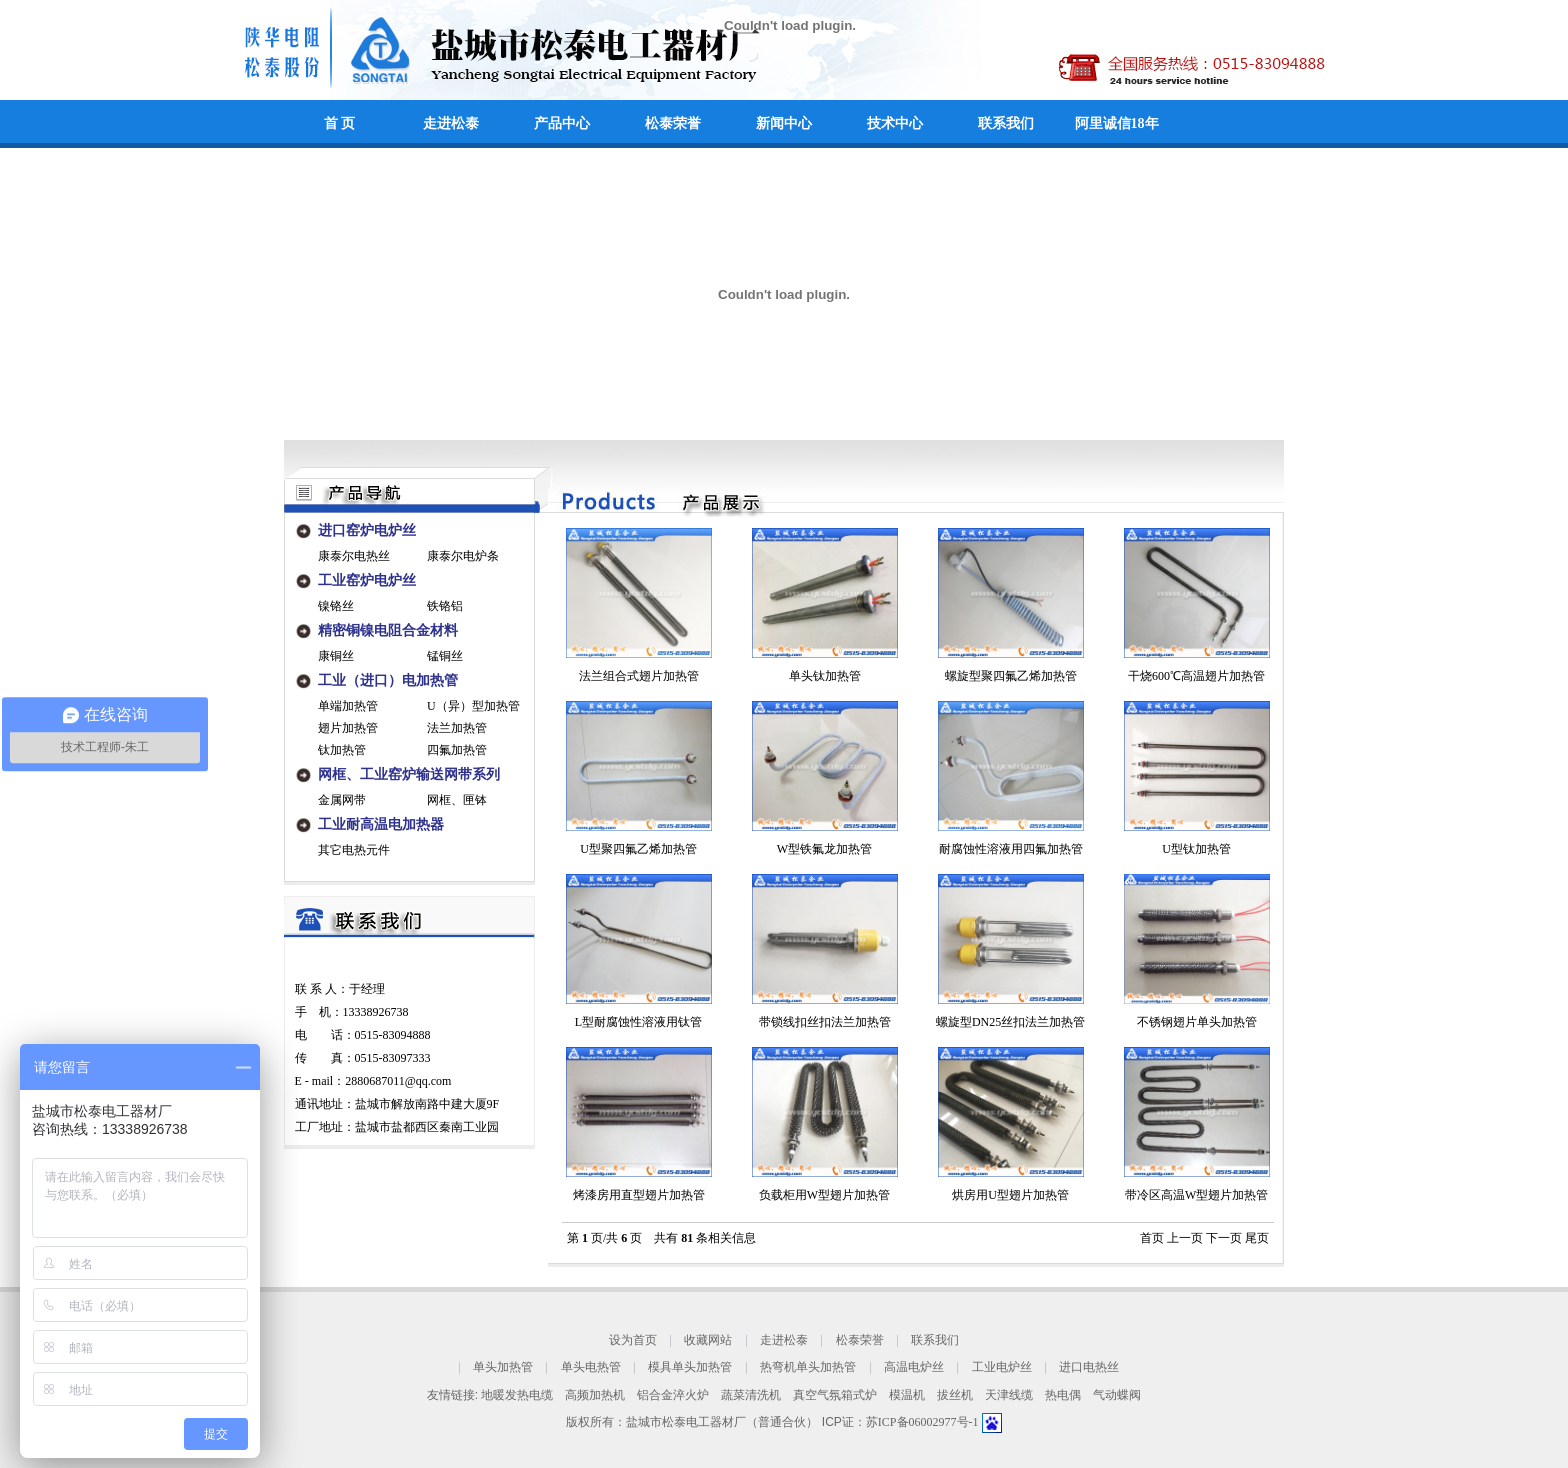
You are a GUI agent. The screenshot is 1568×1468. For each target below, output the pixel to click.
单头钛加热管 (825, 676)
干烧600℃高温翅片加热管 (1196, 676)
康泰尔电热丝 (354, 556)
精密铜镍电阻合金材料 (388, 630)
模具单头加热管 (690, 1368)
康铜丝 (336, 656)
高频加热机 (595, 1395)
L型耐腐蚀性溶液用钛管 (638, 1022)
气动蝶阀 (1117, 1395)
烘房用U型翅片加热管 (1010, 1195)
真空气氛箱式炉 (835, 1395)
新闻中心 (784, 123)
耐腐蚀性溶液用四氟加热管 (1011, 849)
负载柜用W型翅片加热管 (824, 1195)
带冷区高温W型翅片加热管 (1196, 1195)
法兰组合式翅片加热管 (639, 676)
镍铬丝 (336, 606)
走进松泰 (451, 123)
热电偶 (1063, 1395)
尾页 (1257, 1238)
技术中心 (895, 123)
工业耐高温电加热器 (381, 824)
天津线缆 (1009, 1395)
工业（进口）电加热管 (388, 680)
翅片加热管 (348, 728)
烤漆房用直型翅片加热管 (639, 1195)
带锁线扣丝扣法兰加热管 (825, 1022)
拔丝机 (955, 1395)
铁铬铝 (445, 606)
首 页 (340, 123)
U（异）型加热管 (473, 706)
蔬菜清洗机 (751, 1395)
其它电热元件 (354, 850)
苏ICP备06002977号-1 (924, 1422)
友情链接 (451, 1395)
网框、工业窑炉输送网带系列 (409, 774)
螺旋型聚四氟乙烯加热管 (1011, 676)
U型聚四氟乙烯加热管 (638, 849)
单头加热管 (503, 1368)
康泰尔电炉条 (463, 556)
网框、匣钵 (457, 800)
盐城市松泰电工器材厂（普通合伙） (722, 1422)
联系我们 (1006, 123)
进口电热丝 (1089, 1368)
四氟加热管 (457, 750)
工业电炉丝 (1002, 1368)
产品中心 (562, 123)
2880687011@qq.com (398, 1081)
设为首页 (633, 1340)
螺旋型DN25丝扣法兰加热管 (1010, 1022)
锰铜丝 (445, 656)
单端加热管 (348, 706)
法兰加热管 (457, 728)
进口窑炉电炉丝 (367, 530)
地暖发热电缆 (517, 1395)
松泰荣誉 (673, 123)
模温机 (907, 1395)
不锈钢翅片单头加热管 (1197, 1022)
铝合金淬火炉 (673, 1395)
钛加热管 (342, 750)
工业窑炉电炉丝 (367, 580)
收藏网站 (708, 1340)
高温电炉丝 (914, 1368)
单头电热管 (591, 1368)
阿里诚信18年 (1117, 123)
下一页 (1224, 1238)
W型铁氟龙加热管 (824, 849)
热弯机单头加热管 (808, 1368)
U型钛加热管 (1196, 849)
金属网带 (342, 800)
